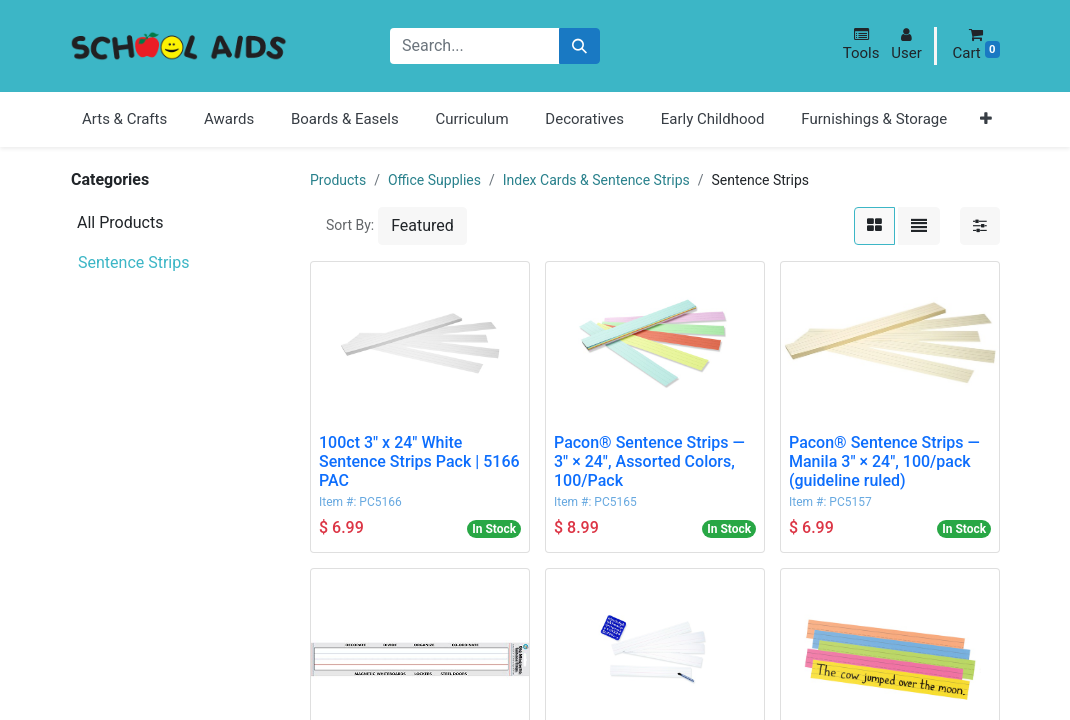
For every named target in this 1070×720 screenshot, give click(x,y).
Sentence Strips (134, 262)
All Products (120, 222)
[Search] (579, 46)
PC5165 (615, 502)
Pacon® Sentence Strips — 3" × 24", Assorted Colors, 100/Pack (649, 461)
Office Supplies (434, 180)
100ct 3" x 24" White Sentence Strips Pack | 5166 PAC (419, 461)
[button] (861, 44)
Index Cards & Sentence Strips (596, 180)
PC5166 (380, 502)
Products (338, 180)
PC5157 (850, 502)
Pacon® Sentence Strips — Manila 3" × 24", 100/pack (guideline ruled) (884, 461)
